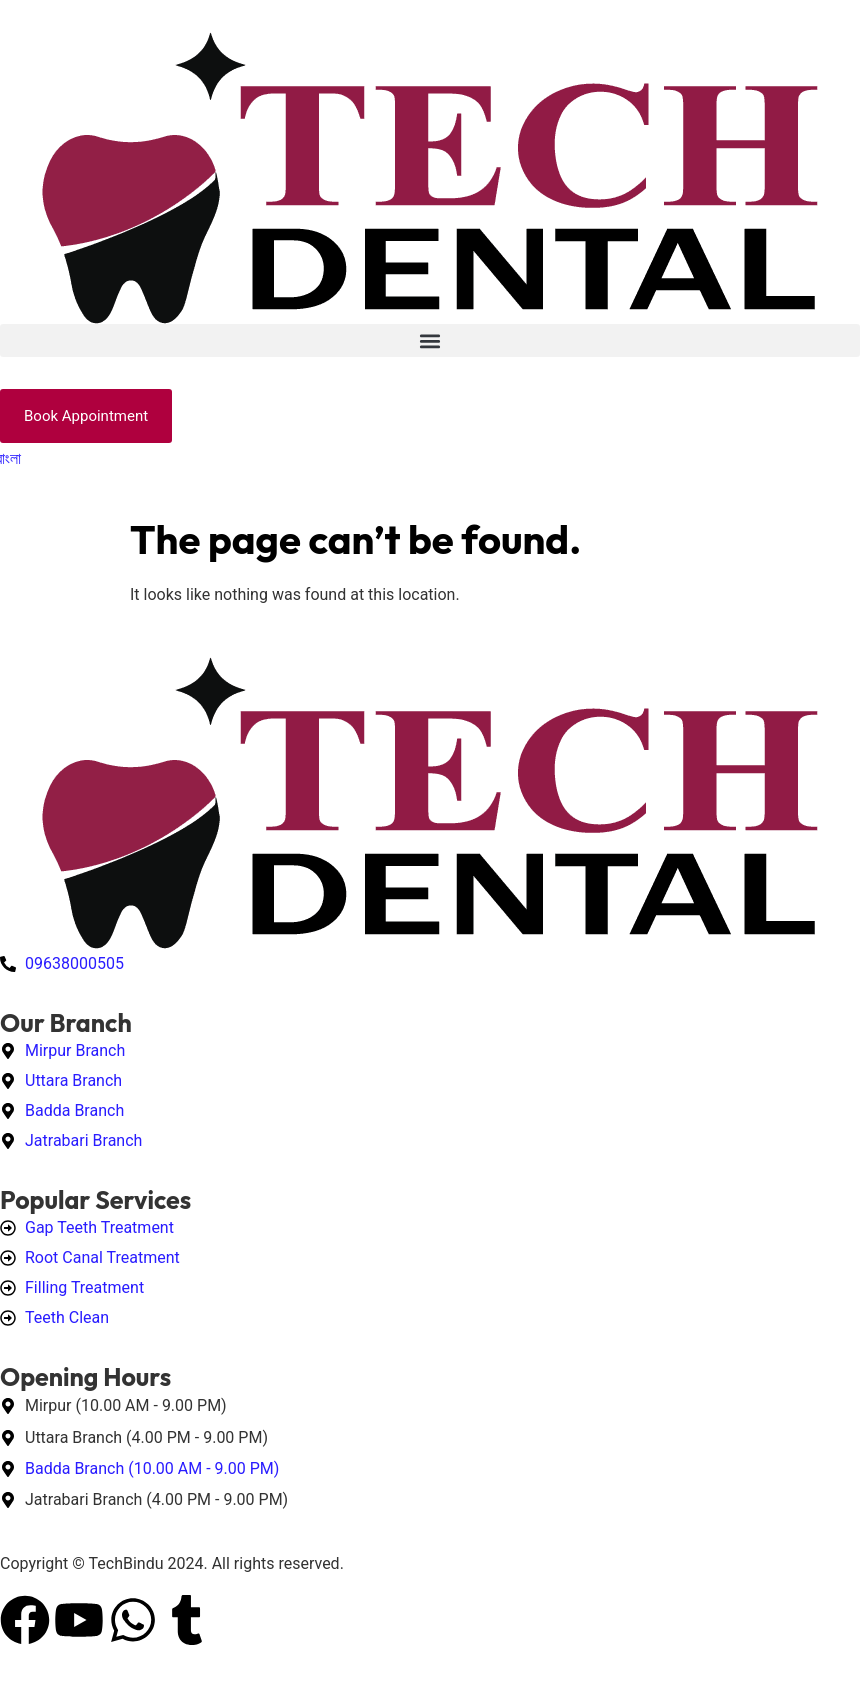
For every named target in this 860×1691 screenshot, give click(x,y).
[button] (430, 340)
